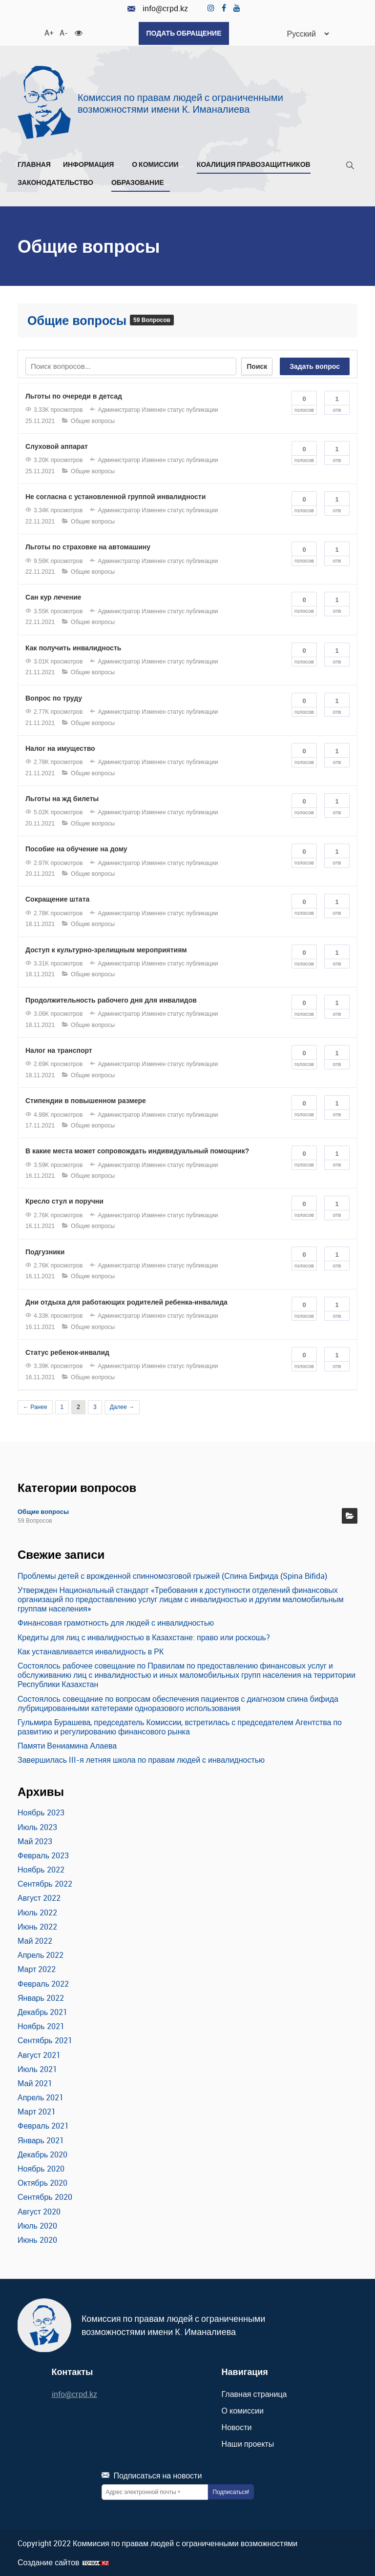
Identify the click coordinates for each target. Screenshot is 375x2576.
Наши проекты (248, 2443)
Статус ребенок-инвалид (67, 1351)
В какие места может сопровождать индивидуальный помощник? (137, 1150)
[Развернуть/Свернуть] (117, 165)
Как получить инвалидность (73, 647)
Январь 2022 (41, 1997)
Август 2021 (39, 2054)
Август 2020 (39, 2210)
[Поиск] (350, 167)
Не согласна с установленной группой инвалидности (115, 496)
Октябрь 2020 (42, 2181)
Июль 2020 (37, 2224)
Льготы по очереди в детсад (73, 395)
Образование (140, 182)
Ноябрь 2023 (41, 1812)
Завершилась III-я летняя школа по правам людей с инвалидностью (141, 1759)
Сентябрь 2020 (45, 2196)
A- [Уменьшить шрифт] (63, 32)
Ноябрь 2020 (41, 2167)
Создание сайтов (49, 2561)
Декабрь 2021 (42, 2011)
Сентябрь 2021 (45, 2039)
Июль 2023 (37, 1826)
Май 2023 (35, 1840)
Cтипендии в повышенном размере (85, 1100)
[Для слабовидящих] (79, 32)
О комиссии (158, 164)
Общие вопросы (78, 319)
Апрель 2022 (40, 1954)
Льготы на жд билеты (62, 798)
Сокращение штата (57, 899)
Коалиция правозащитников (254, 164)
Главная (34, 164)
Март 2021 (37, 2111)
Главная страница (254, 2393)
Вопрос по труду (53, 697)
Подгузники (44, 1251)
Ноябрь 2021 (41, 2025)
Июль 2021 (37, 2068)
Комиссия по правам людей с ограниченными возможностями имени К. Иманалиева (180, 102)
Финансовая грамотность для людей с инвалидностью (116, 1622)
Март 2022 (37, 1968)
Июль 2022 (37, 1911)
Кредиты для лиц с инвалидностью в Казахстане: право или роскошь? (144, 1636)
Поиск (257, 365)
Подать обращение (183, 33)
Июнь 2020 (37, 2239)
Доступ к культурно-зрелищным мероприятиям (106, 949)
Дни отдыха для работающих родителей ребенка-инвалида (126, 1301)
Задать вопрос (315, 365)
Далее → (122, 1406)
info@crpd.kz (157, 8)
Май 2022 (35, 1939)
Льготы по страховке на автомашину (87, 546)
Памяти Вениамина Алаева (67, 1745)
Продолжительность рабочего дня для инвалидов (111, 999)
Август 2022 (39, 1897)
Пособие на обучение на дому (76, 848)
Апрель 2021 (40, 2096)
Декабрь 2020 (42, 2153)
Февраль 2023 (43, 1854)
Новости (237, 2426)
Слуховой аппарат (56, 445)
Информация (91, 164)
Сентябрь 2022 (45, 1883)
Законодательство (58, 182)
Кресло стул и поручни (64, 1201)
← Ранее (35, 1406)
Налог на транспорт (58, 1049)
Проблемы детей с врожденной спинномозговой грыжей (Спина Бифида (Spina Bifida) (172, 1575)
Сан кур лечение (53, 597)
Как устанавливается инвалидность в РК (91, 1650)
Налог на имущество (60, 747)
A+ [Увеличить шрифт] (48, 32)
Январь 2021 (41, 2139)
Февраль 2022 (43, 1982)
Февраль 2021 (43, 2125)
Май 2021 (35, 2082)
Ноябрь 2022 (41, 1868)
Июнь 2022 (37, 1925)
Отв (337, 401)
